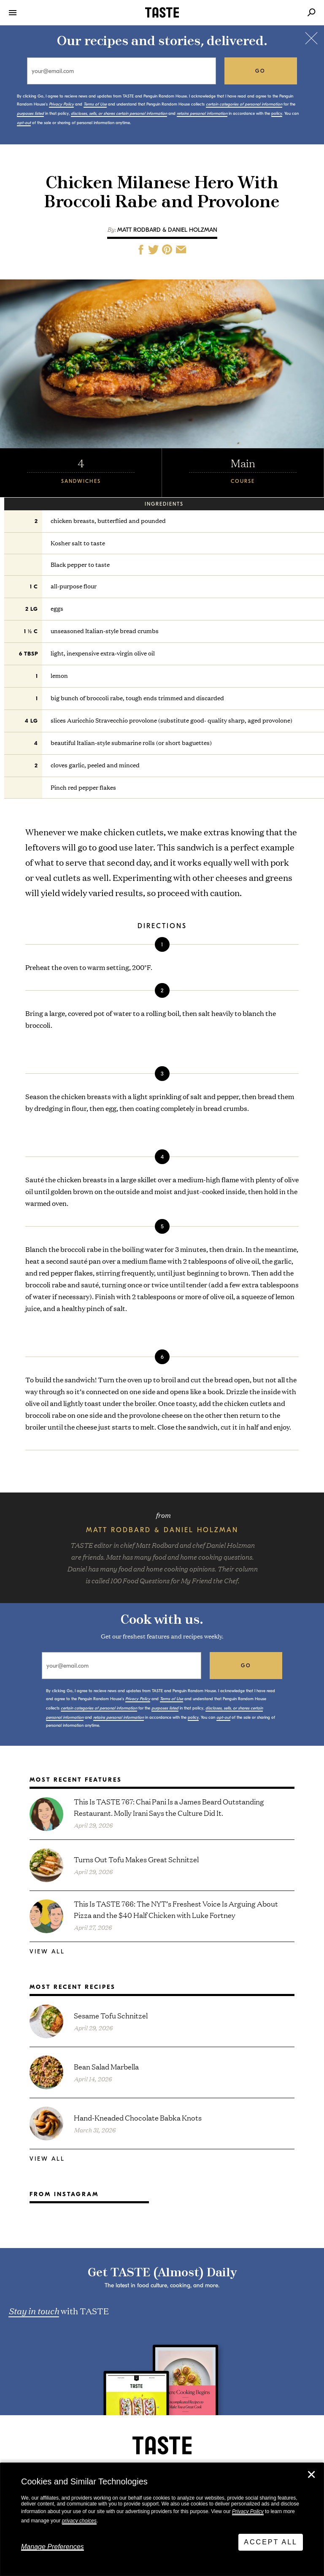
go (260, 71)
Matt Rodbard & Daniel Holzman (167, 229)
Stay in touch (33, 2310)
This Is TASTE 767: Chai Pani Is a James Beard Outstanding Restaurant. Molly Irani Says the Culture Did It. (169, 1807)
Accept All (270, 2542)
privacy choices (79, 2521)
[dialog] (162, 2519)
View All (47, 1951)
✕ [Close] (311, 2474)
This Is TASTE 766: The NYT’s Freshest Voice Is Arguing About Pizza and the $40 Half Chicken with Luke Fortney (176, 1909)
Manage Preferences (52, 2546)
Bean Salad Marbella (106, 2066)
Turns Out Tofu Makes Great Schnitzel (136, 1859)
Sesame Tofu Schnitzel (111, 2015)
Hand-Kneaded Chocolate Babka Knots (138, 2117)
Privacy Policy (248, 2511)
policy (276, 113)
